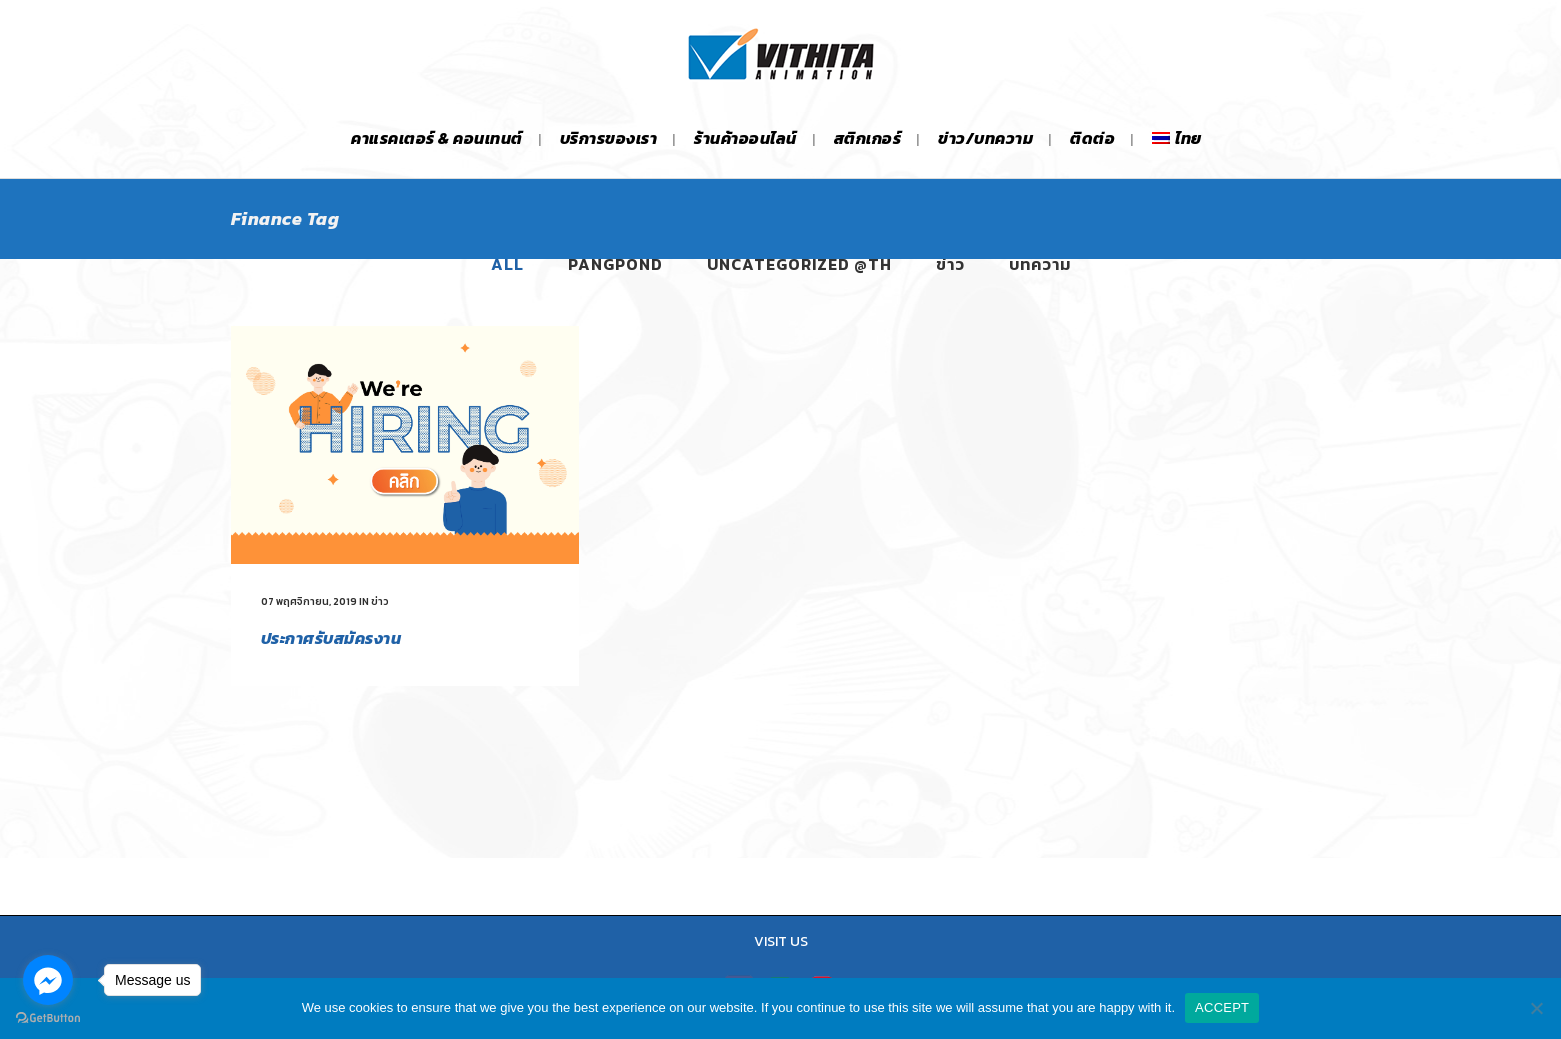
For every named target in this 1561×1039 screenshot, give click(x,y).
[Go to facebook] (48, 980)
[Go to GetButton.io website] (48, 1018)
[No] (1536, 1008)
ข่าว (380, 601)
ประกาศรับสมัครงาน (331, 638)
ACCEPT (1222, 1007)
